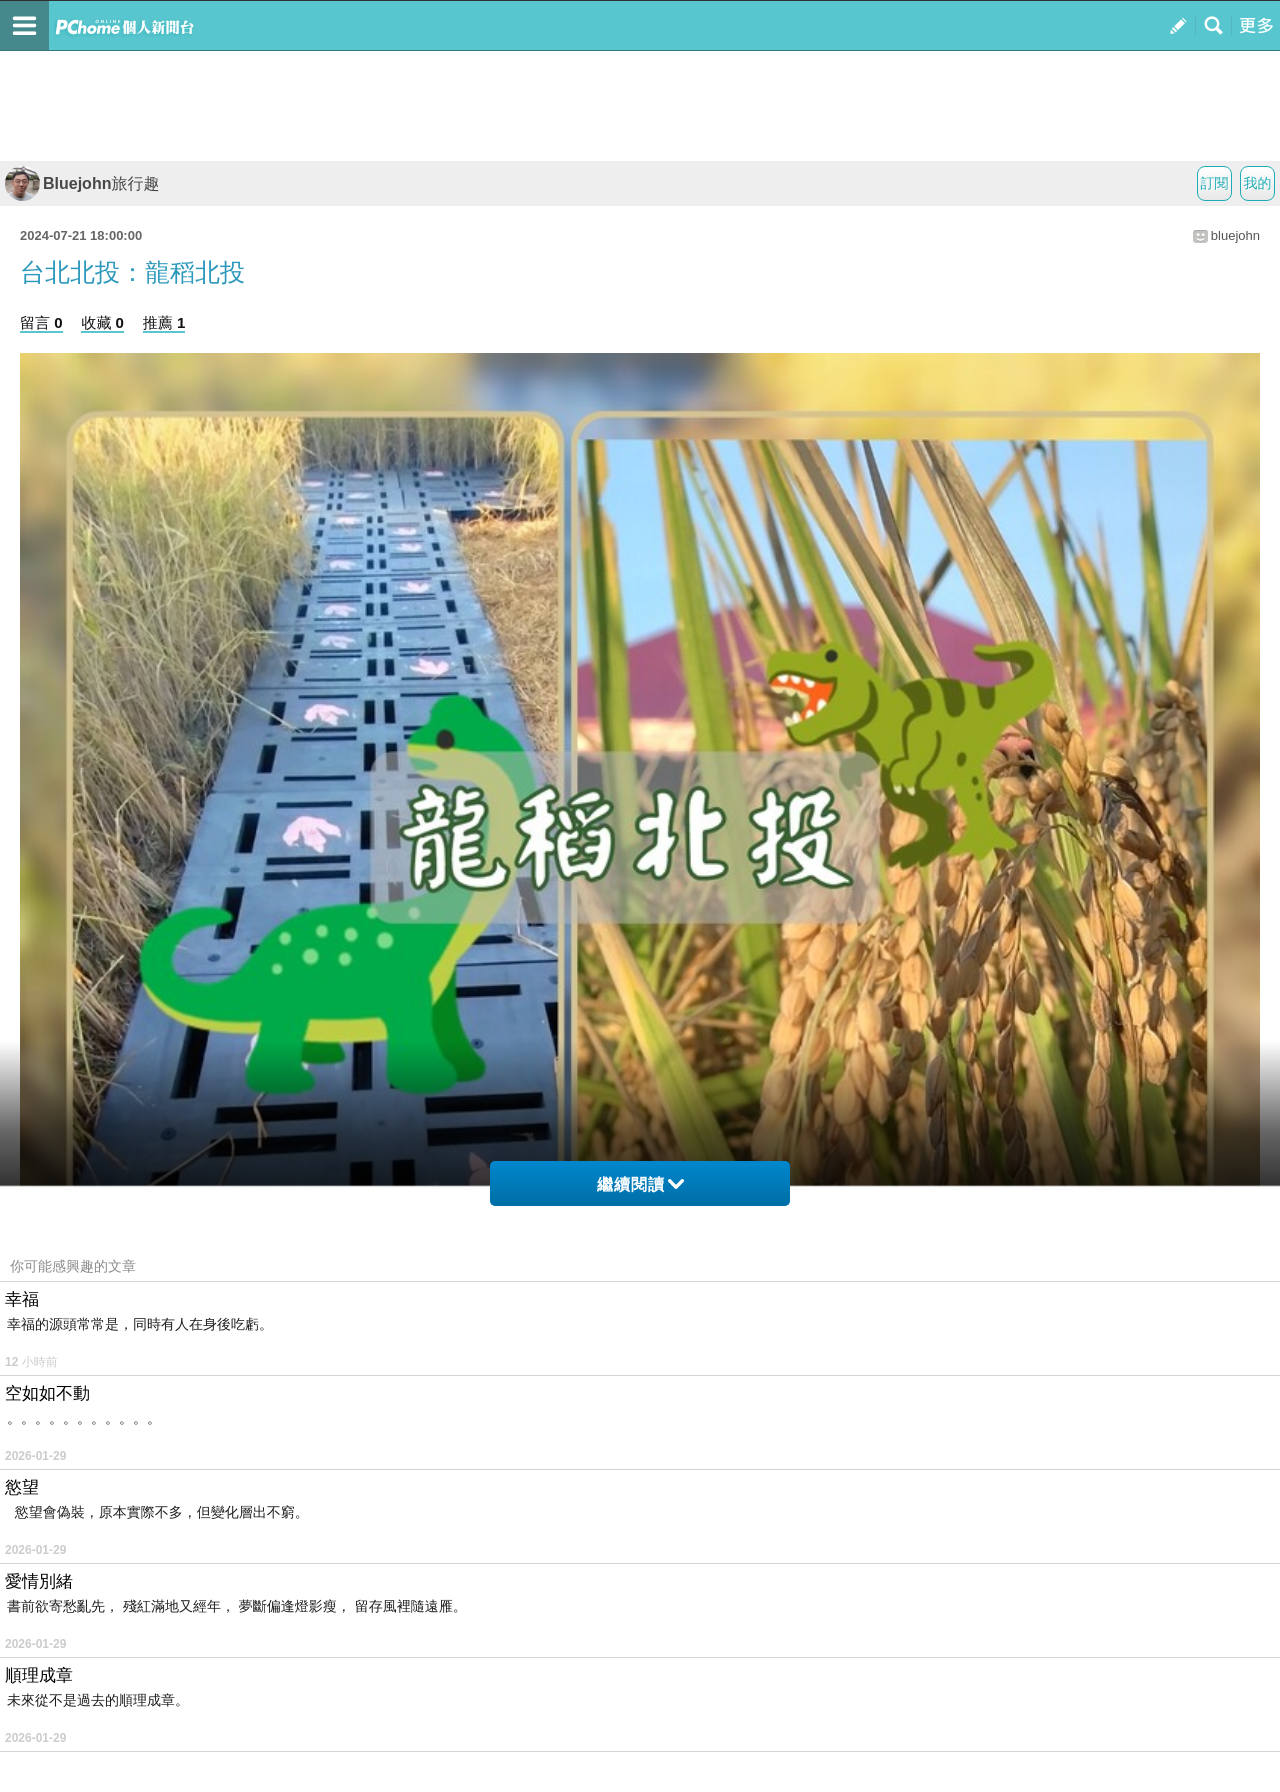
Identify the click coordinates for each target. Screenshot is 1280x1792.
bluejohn (1235, 235)
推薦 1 (164, 322)
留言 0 (41, 322)
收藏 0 (102, 322)
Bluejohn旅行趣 (82, 183)
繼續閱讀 (640, 1184)
